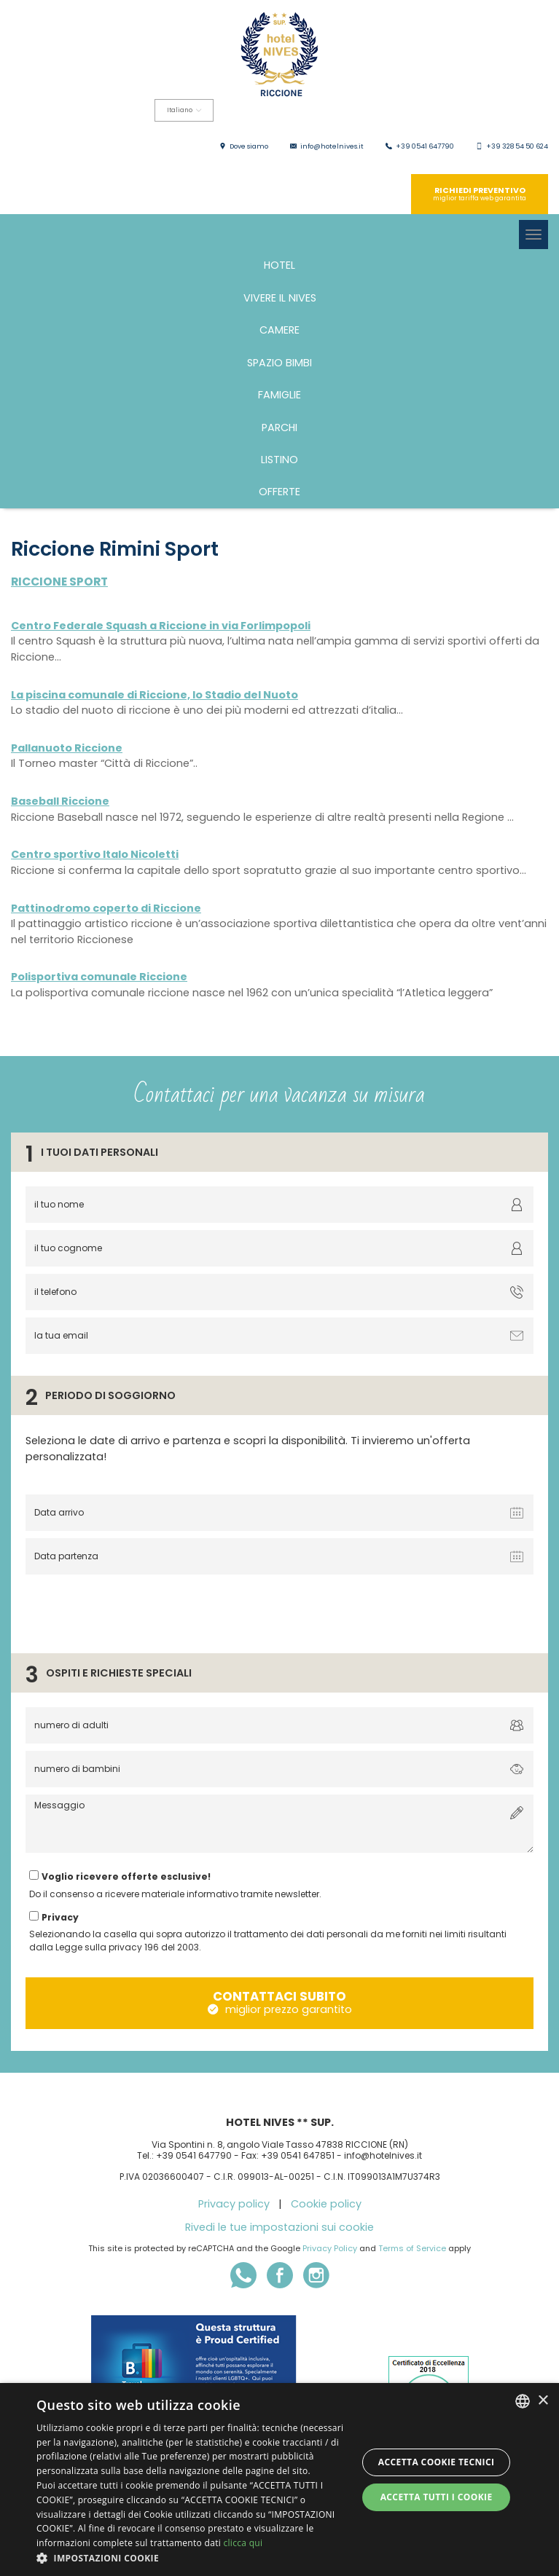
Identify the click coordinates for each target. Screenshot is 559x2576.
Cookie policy (326, 2204)
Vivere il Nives (279, 298)
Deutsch (157, 143)
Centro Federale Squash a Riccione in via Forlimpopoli (160, 625)
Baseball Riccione (60, 801)
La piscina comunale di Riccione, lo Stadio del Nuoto (154, 695)
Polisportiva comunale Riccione (99, 976)
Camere (279, 330)
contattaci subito (280, 2002)
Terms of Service (412, 2248)
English (67, 143)
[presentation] (132, 1610)
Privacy (60, 1917)
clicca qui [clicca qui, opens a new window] (242, 2543)
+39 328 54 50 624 (517, 146)
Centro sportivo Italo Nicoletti (95, 854)
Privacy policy (234, 2204)
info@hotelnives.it (332, 146)
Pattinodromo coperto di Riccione (106, 908)
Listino (279, 459)
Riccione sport (59, 581)
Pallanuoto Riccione (66, 748)
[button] (192, 2558)
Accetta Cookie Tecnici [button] (436, 2462)
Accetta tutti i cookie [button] (436, 2497)
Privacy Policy (329, 2248)
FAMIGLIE (279, 394)
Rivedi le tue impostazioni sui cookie (279, 2227)
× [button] (542, 2400)
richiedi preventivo (479, 193)
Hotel (279, 265)
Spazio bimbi (279, 362)
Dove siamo (249, 146)
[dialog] (279, 2479)
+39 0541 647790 (425, 146)
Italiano (184, 110)
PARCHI (279, 427)
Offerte (279, 491)
